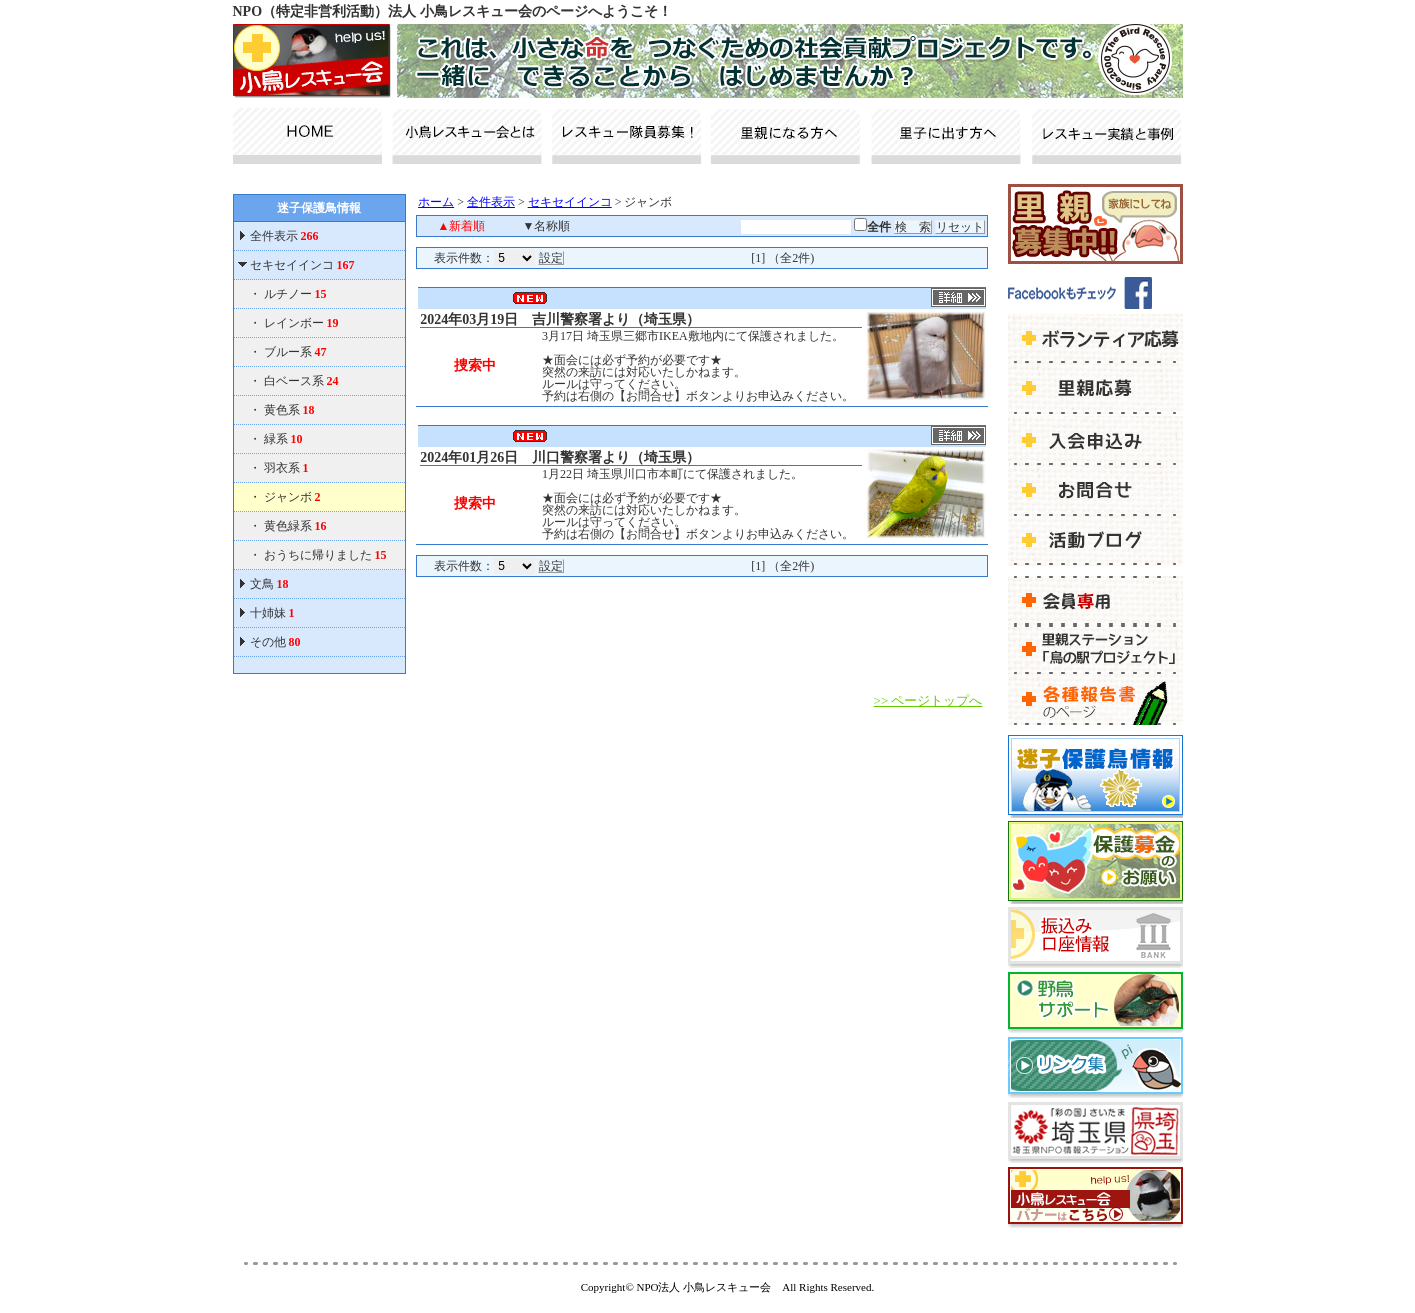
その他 (275, 642)
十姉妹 (272, 613)
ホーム (436, 202)
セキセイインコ (302, 265)
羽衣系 (286, 468)
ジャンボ (292, 497)
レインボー (301, 323)
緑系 (283, 439)
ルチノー (295, 294)
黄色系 (289, 410)
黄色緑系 (295, 526)
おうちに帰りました (325, 555)
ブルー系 (295, 352)
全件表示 (283, 236)
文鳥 (269, 584)
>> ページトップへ (928, 700)
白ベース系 (301, 381)
